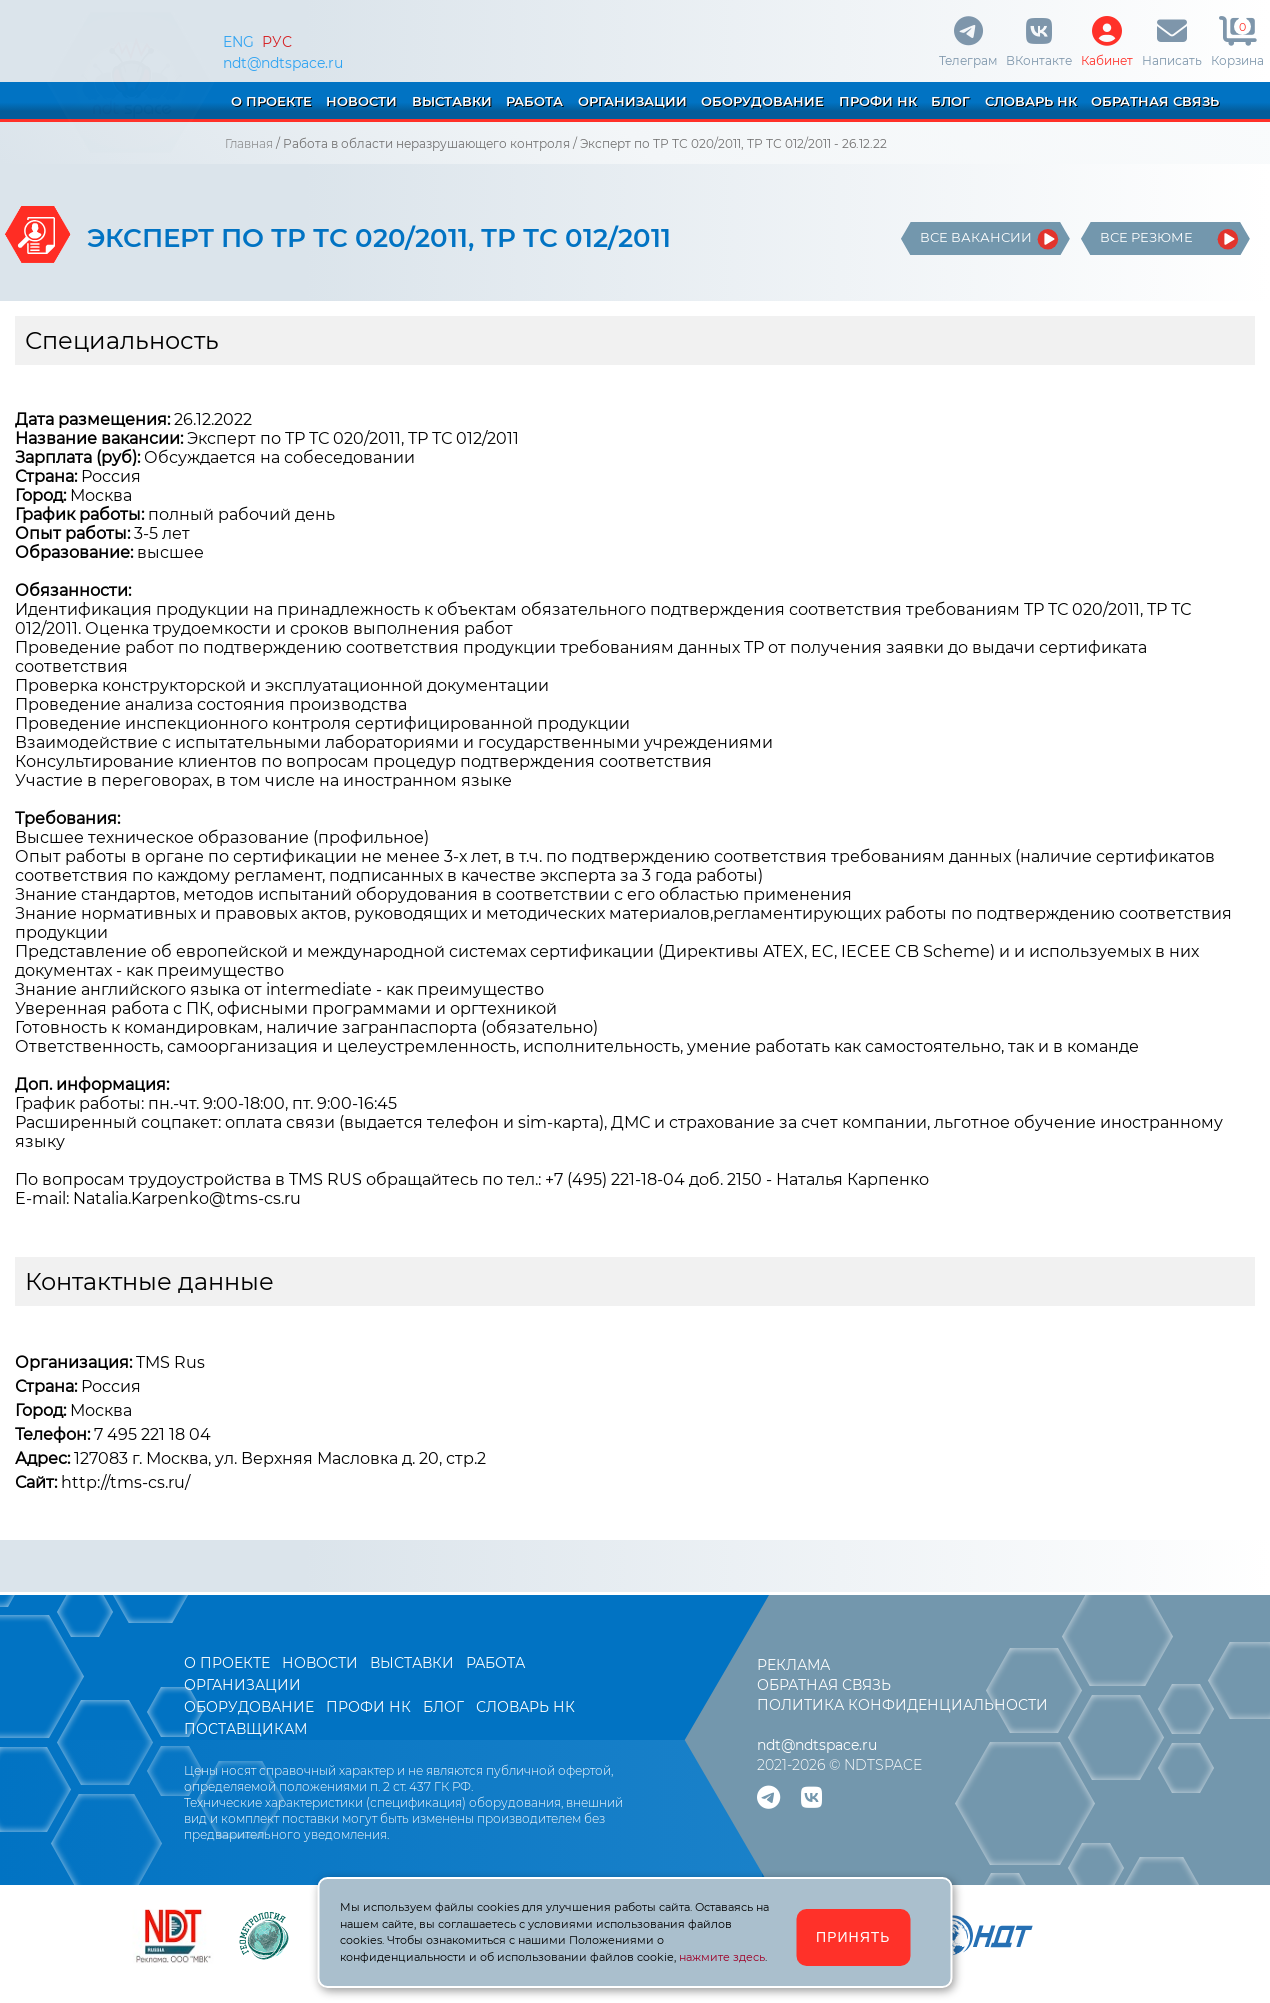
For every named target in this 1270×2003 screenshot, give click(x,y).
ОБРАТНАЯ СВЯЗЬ (1155, 101)
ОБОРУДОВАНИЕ (762, 101)
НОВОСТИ (361, 101)
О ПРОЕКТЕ (271, 101)
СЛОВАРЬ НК (1031, 101)
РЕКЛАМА (793, 1665)
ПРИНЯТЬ (853, 1937)
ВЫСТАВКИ (452, 101)
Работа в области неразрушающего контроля (426, 143)
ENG (238, 42)
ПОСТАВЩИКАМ (245, 1729)
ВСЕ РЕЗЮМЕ (1146, 237)
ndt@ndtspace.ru (283, 63)
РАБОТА (534, 101)
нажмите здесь (722, 1957)
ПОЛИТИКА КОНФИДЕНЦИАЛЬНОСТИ (902, 1705)
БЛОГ (950, 101)
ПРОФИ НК (878, 101)
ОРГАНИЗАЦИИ (632, 101)
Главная (249, 143)
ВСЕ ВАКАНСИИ (976, 237)
